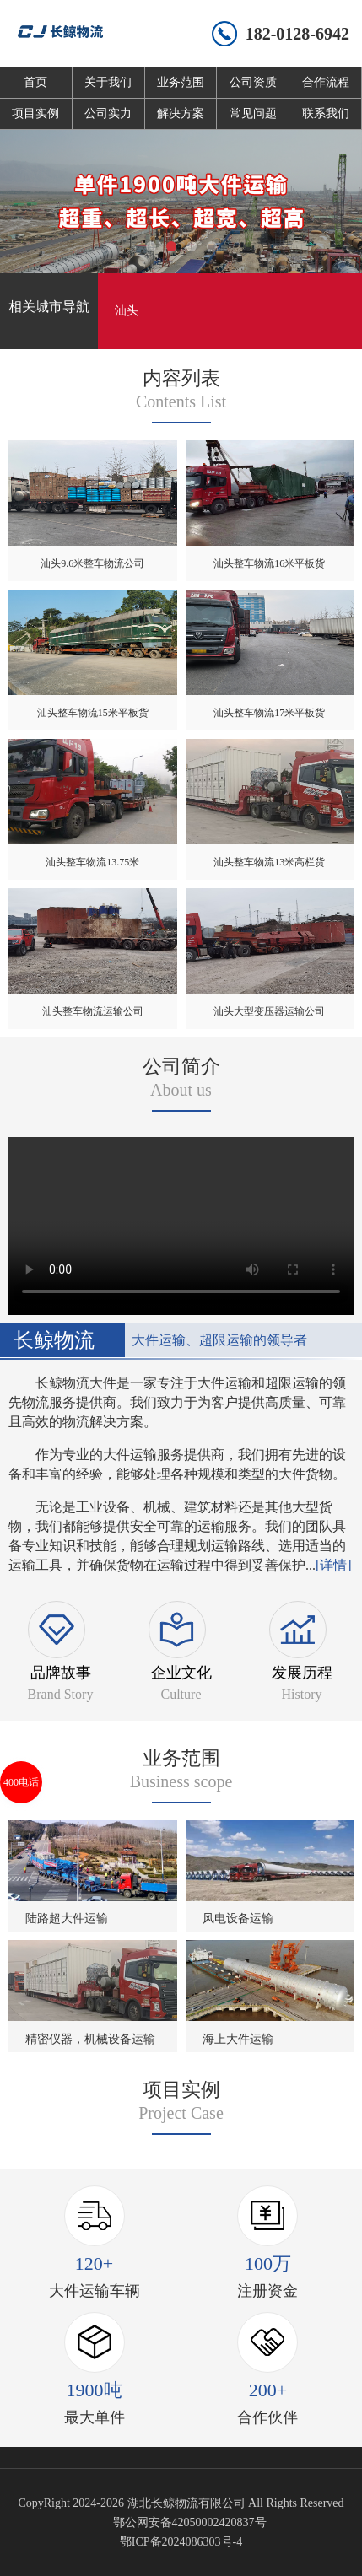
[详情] (334, 1565)
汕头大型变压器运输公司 (269, 1011)
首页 (35, 82)
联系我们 (325, 113)
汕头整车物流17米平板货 (269, 713)
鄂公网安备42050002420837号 (190, 2522)
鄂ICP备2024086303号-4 (181, 2542)
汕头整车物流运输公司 (92, 1011)
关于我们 (108, 82)
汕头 (126, 310)
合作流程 (325, 82)
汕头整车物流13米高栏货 (269, 862)
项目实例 (35, 113)
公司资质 (253, 82)
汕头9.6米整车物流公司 (92, 563)
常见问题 (253, 113)
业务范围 (180, 82)
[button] (151, 246)
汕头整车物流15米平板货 (93, 713)
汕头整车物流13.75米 (92, 862)
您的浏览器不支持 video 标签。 (181, 1223)
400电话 (21, 1782)
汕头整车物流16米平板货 (269, 563)
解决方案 (180, 113)
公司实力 (108, 113)
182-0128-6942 (297, 33)
